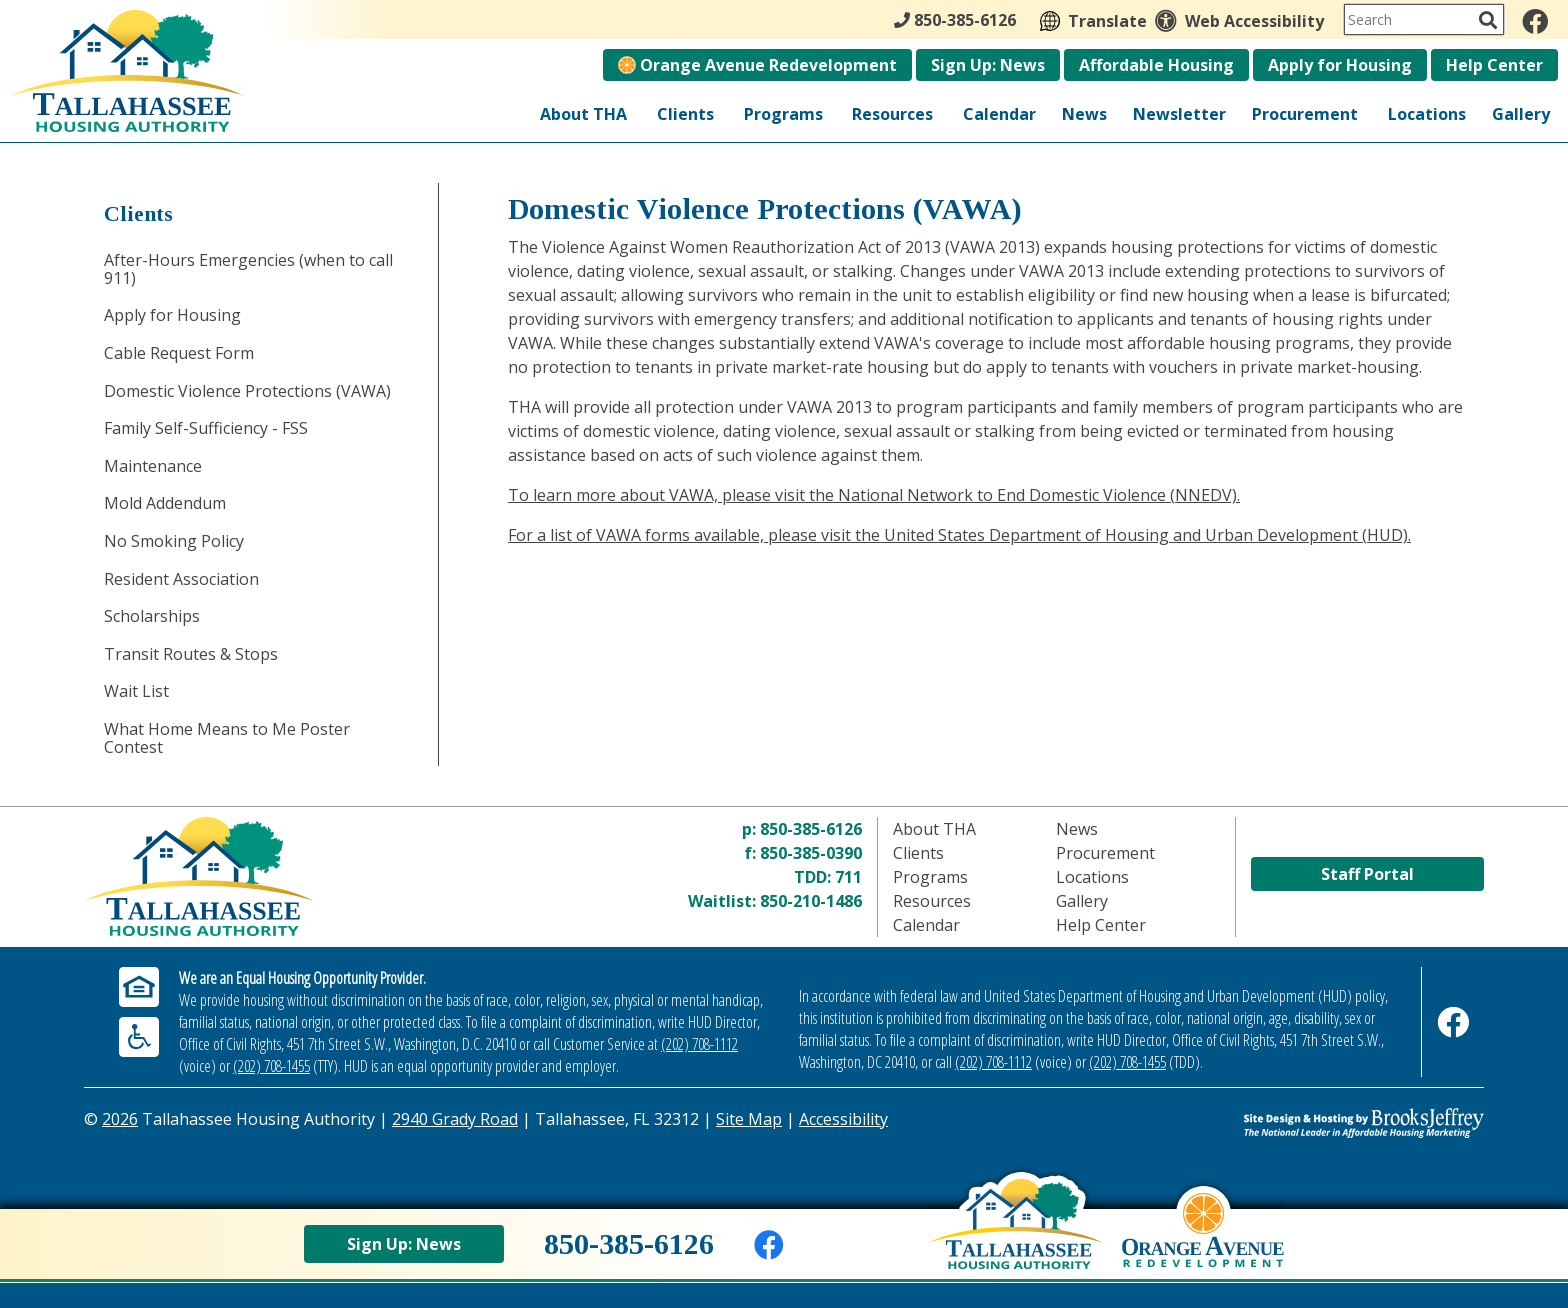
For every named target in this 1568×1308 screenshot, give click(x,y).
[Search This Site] (1424, 19)
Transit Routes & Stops (191, 654)
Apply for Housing (1340, 65)
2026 (120, 1119)
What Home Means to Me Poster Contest (227, 738)
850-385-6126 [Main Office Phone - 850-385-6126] (955, 20)
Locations (1427, 114)
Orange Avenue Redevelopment (757, 65)
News (1084, 114)
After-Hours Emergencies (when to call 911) (248, 269)
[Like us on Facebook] (1535, 21)
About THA (583, 114)
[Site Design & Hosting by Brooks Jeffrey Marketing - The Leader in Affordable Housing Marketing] (1309, 1123)
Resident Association (181, 579)
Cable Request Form (179, 353)
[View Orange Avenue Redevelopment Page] (1203, 1245)
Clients (685, 114)
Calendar (999, 114)
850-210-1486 (811, 901)
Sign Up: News (988, 65)
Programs (783, 114)
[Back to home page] (1015, 1239)
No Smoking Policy (174, 541)
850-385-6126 (811, 829)
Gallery (1521, 114)
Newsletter (1179, 114)
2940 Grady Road (455, 1119)
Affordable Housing (1156, 65)
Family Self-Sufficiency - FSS (206, 428)
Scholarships (152, 616)
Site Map (749, 1119)
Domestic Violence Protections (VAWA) (247, 391)
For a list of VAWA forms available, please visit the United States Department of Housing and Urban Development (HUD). (959, 535)
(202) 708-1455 (271, 1066)
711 (848, 877)
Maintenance (153, 466)
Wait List (136, 691)
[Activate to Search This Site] (1488, 20)
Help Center (1494, 65)
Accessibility (843, 1119)
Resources (892, 114)
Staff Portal (1367, 874)
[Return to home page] (317, 876)
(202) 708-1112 (699, 1044)
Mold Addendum (165, 503)
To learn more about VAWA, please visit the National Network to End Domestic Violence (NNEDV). (874, 495)
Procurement (1305, 114)
